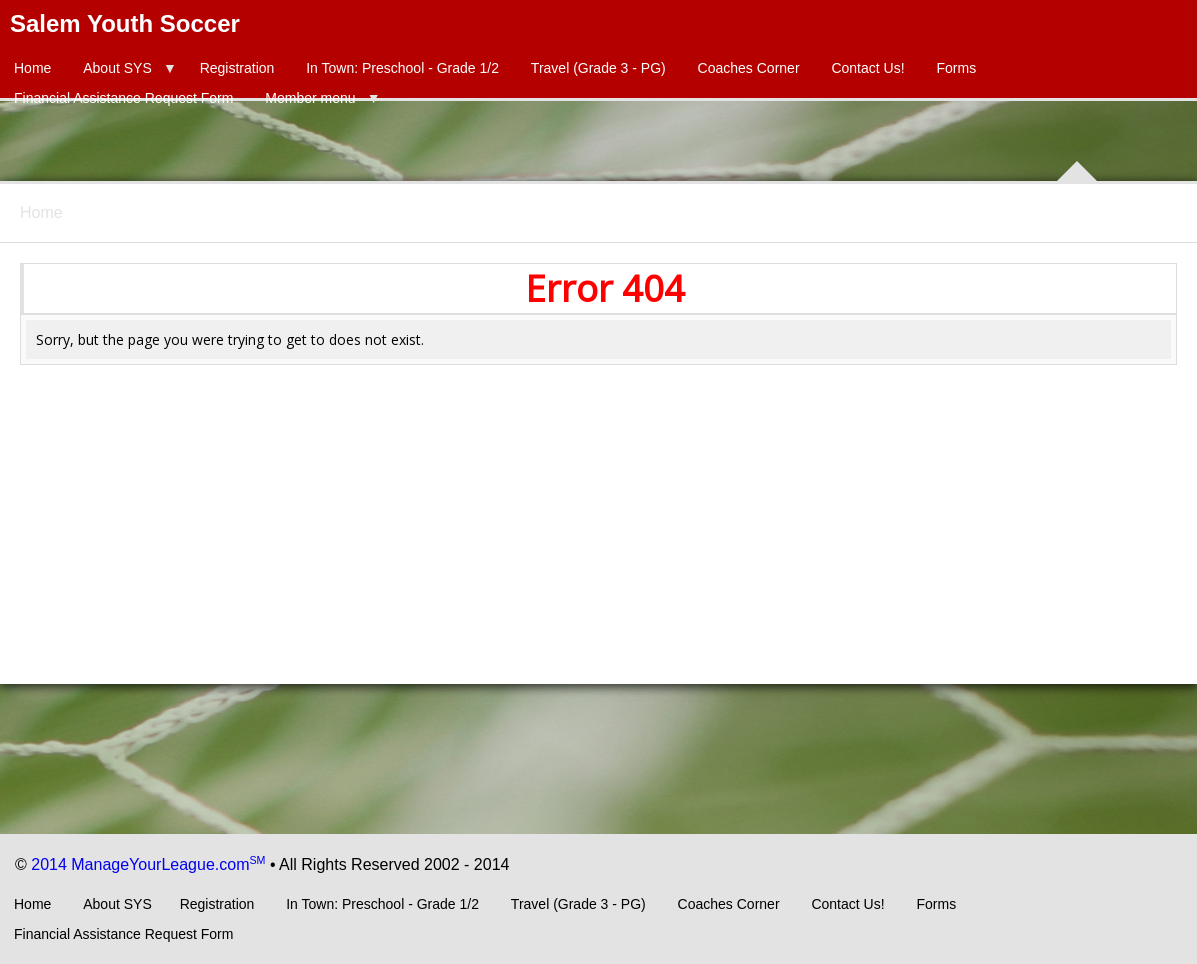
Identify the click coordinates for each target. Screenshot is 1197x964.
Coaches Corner (749, 68)
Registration (237, 68)
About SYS (117, 68)
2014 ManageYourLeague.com (148, 864)
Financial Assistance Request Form (123, 98)
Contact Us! (867, 68)
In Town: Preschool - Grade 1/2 (402, 68)
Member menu (310, 98)
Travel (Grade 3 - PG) (598, 68)
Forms (956, 68)
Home (32, 68)
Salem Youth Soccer (125, 23)
